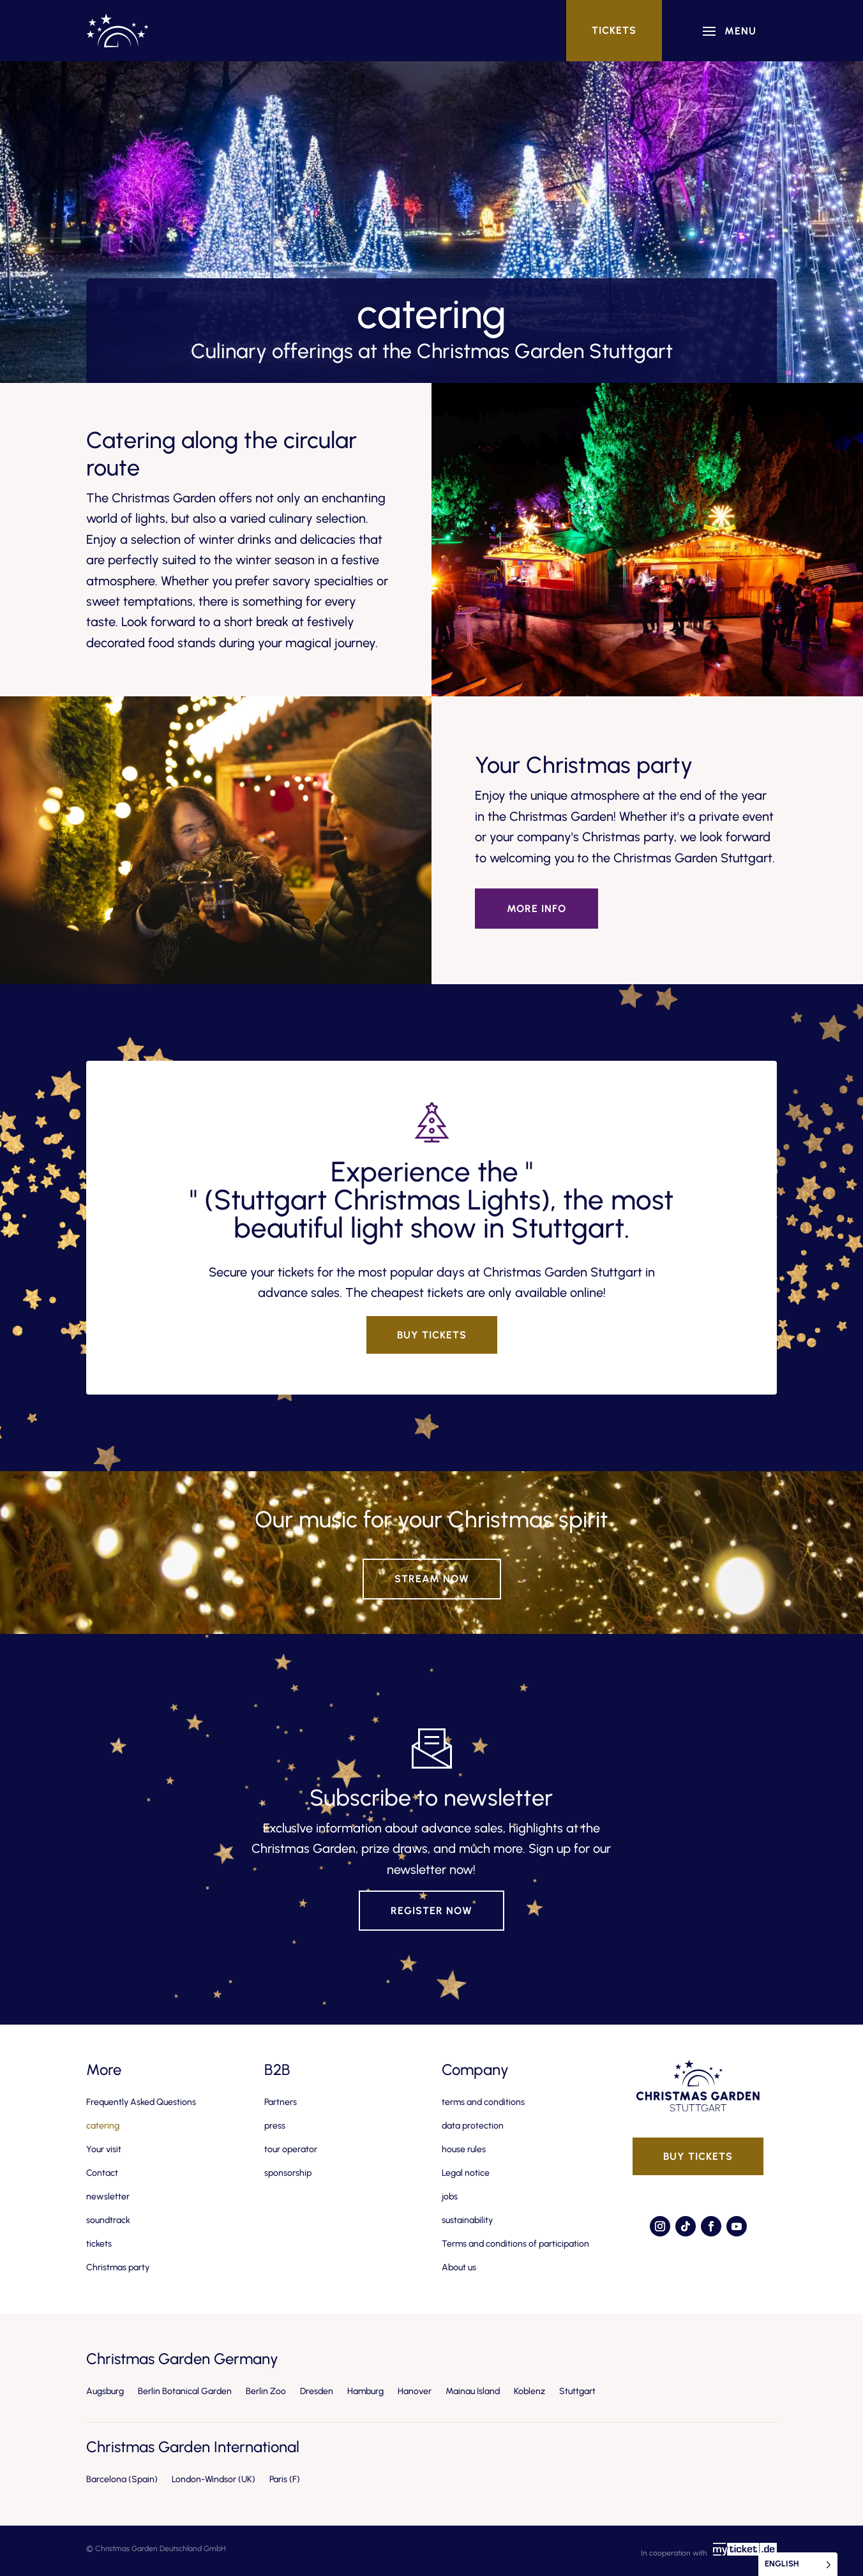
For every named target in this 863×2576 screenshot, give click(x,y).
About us (459, 2267)
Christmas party (117, 2267)
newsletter (108, 2196)
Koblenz (529, 2391)
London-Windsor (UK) (213, 2479)
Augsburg (105, 2391)
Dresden (316, 2391)
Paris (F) (284, 2479)
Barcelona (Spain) (122, 2479)
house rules (464, 2149)
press (274, 2125)
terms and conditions (483, 2102)
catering (102, 2125)
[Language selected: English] (797, 2564)
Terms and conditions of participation (515, 2243)
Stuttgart (577, 2391)
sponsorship (287, 2173)
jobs (450, 2196)
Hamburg (365, 2391)
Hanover (415, 2391)
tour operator (290, 2149)
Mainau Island (473, 2391)
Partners (280, 2102)
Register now (431, 1911)
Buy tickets (432, 1335)
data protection (473, 2125)
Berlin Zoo (266, 2391)
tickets (614, 30)
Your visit (103, 2149)
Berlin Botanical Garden (185, 2391)
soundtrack (108, 2220)
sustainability (467, 2220)
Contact (102, 2173)
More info (536, 908)
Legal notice (466, 2173)
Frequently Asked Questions (141, 2102)
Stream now (431, 1579)
